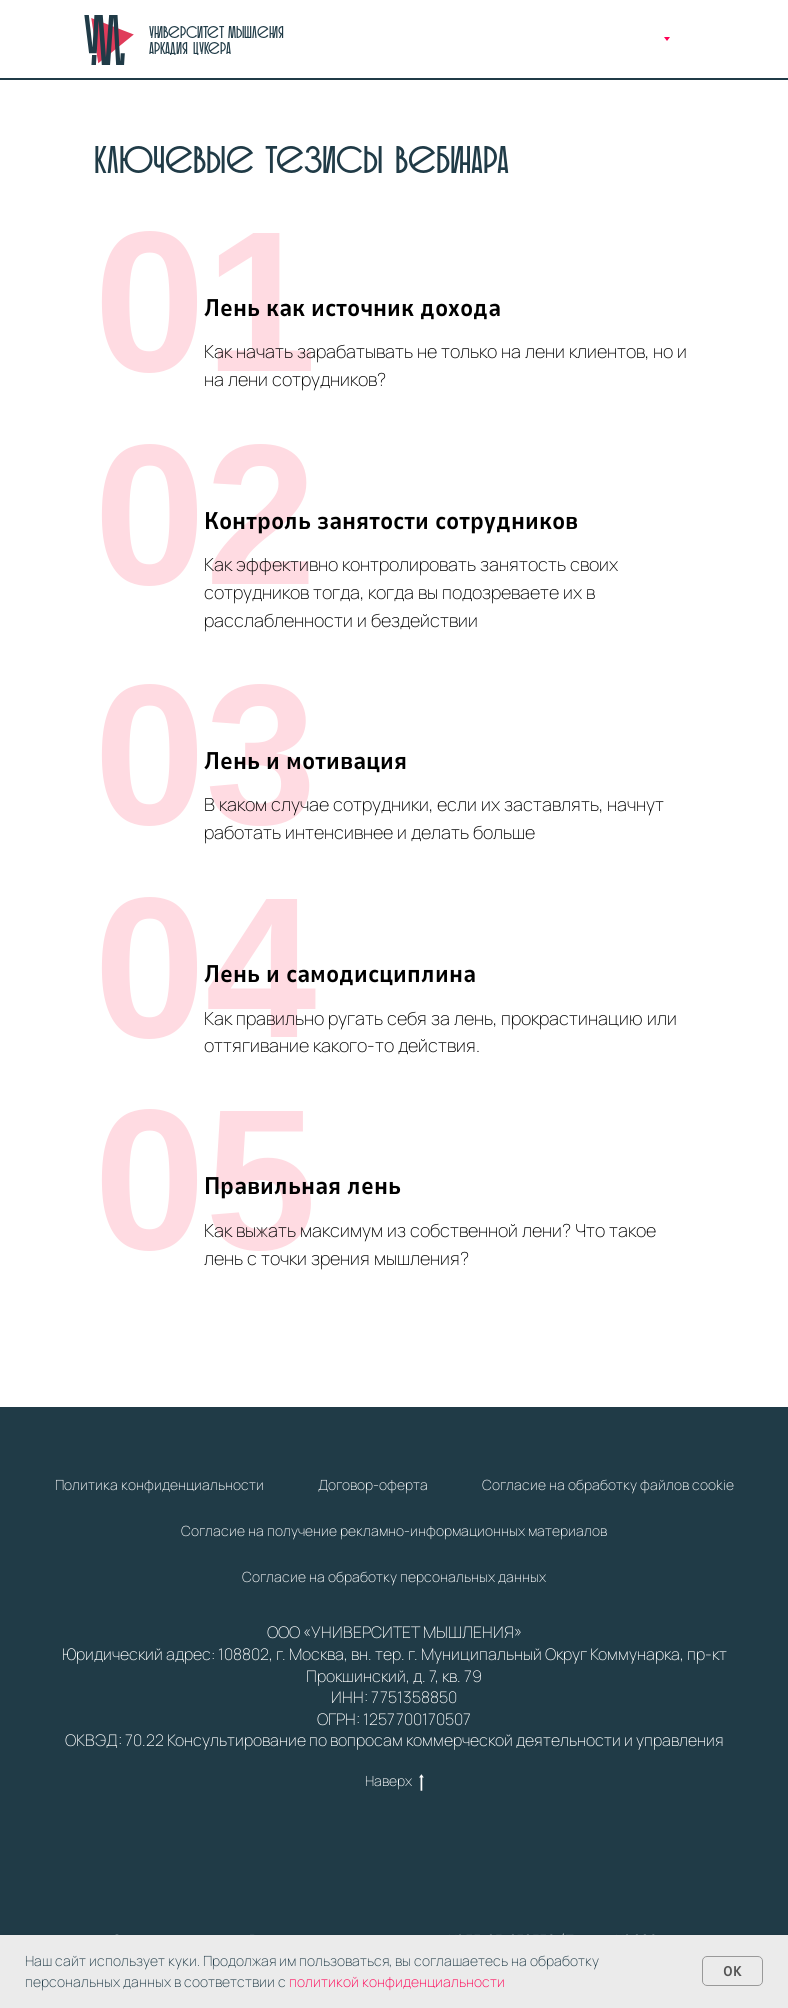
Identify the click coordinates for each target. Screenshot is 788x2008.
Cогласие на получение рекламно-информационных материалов (394, 1530)
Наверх (394, 1781)
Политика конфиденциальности (159, 1484)
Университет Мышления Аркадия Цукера (216, 40)
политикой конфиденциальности (397, 1981)
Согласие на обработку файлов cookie (608, 1484)
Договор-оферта (373, 1484)
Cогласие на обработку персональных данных (394, 1576)
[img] (109, 40)
